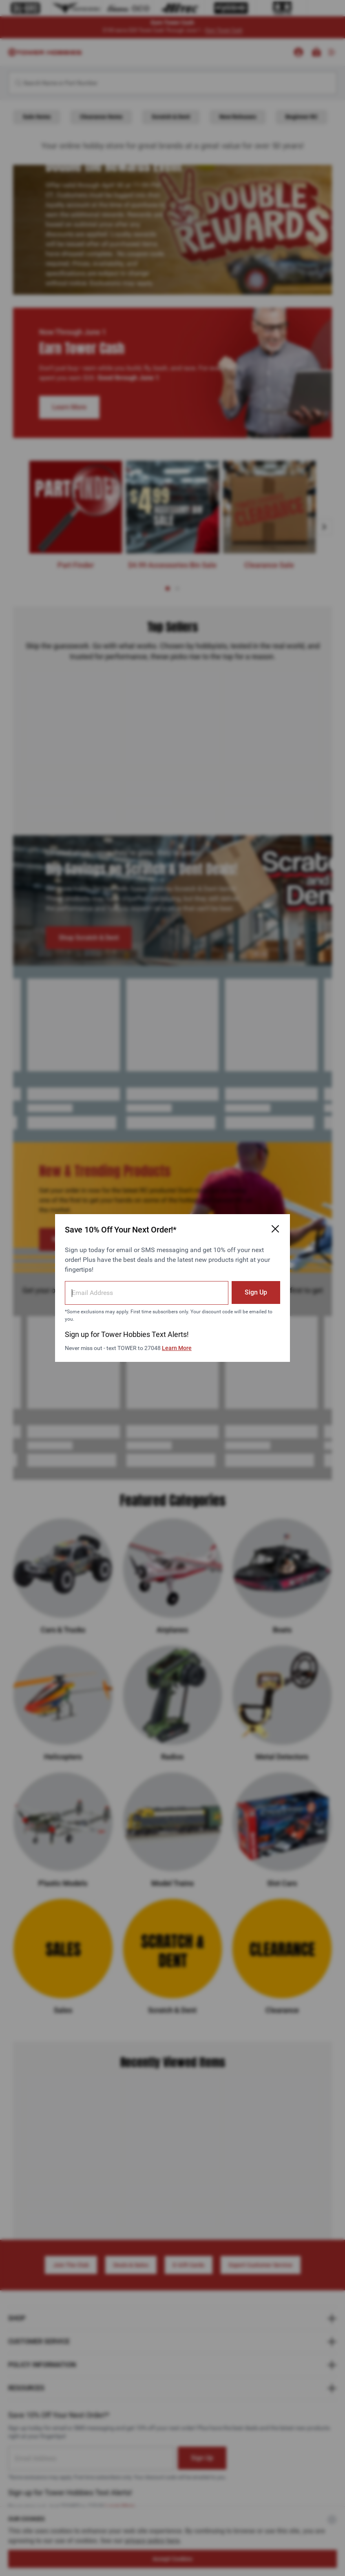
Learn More (177, 1348)
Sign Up (256, 1292)
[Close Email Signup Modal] (275, 1229)
